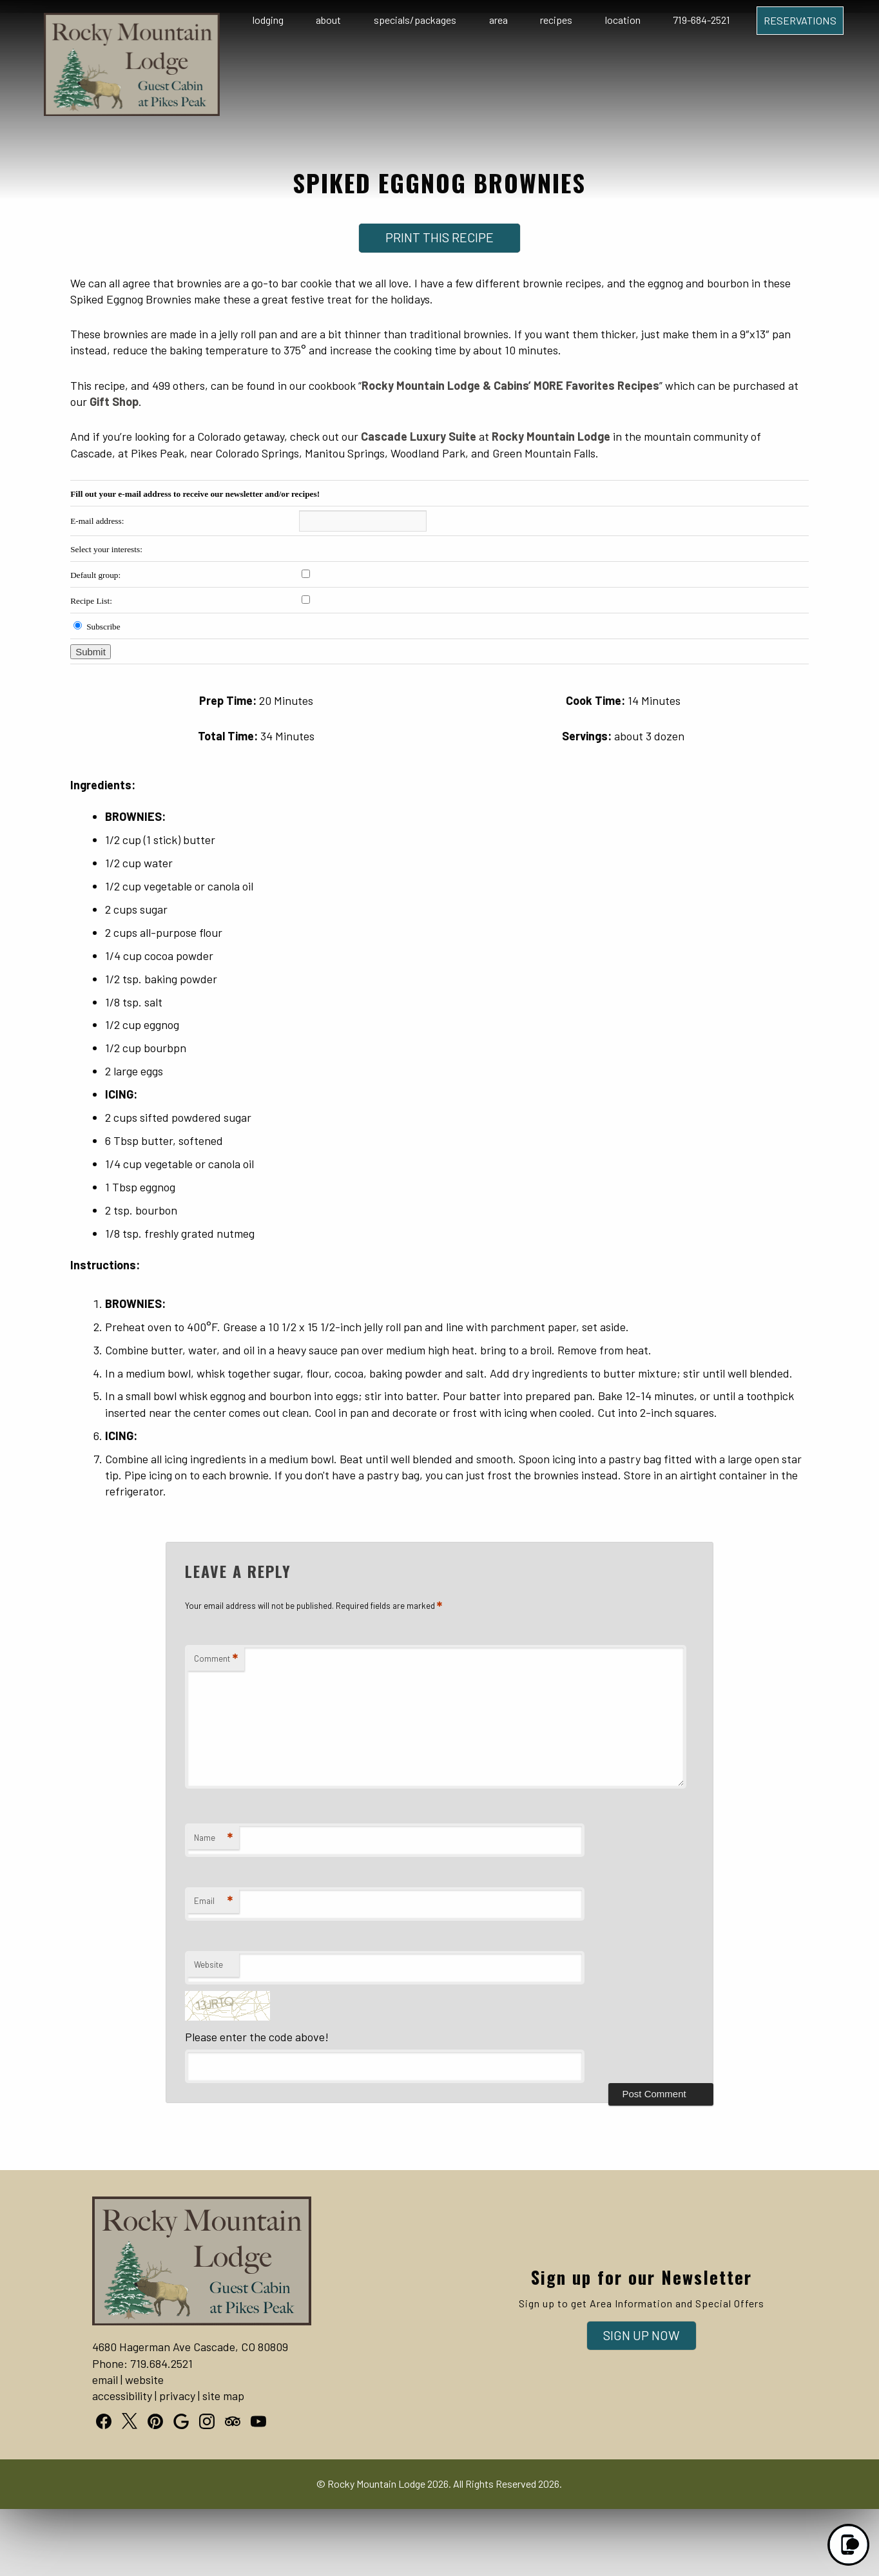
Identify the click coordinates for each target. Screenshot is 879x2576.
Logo (110, 20)
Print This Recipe (439, 237)
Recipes (556, 20)
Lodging (268, 20)
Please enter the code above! (257, 2037)
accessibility (122, 2396)
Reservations (800, 20)
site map (223, 2396)
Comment (216, 1658)
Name (213, 1838)
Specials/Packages (415, 20)
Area (498, 20)
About (328, 20)
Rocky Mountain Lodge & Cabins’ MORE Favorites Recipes (510, 385)
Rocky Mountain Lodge (551, 436)
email (105, 2379)
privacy (177, 2396)
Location (623, 20)
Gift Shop (114, 401)
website (144, 2379)
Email (213, 1901)
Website (208, 1964)
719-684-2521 (701, 20)
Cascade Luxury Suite (418, 436)
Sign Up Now (641, 2335)
